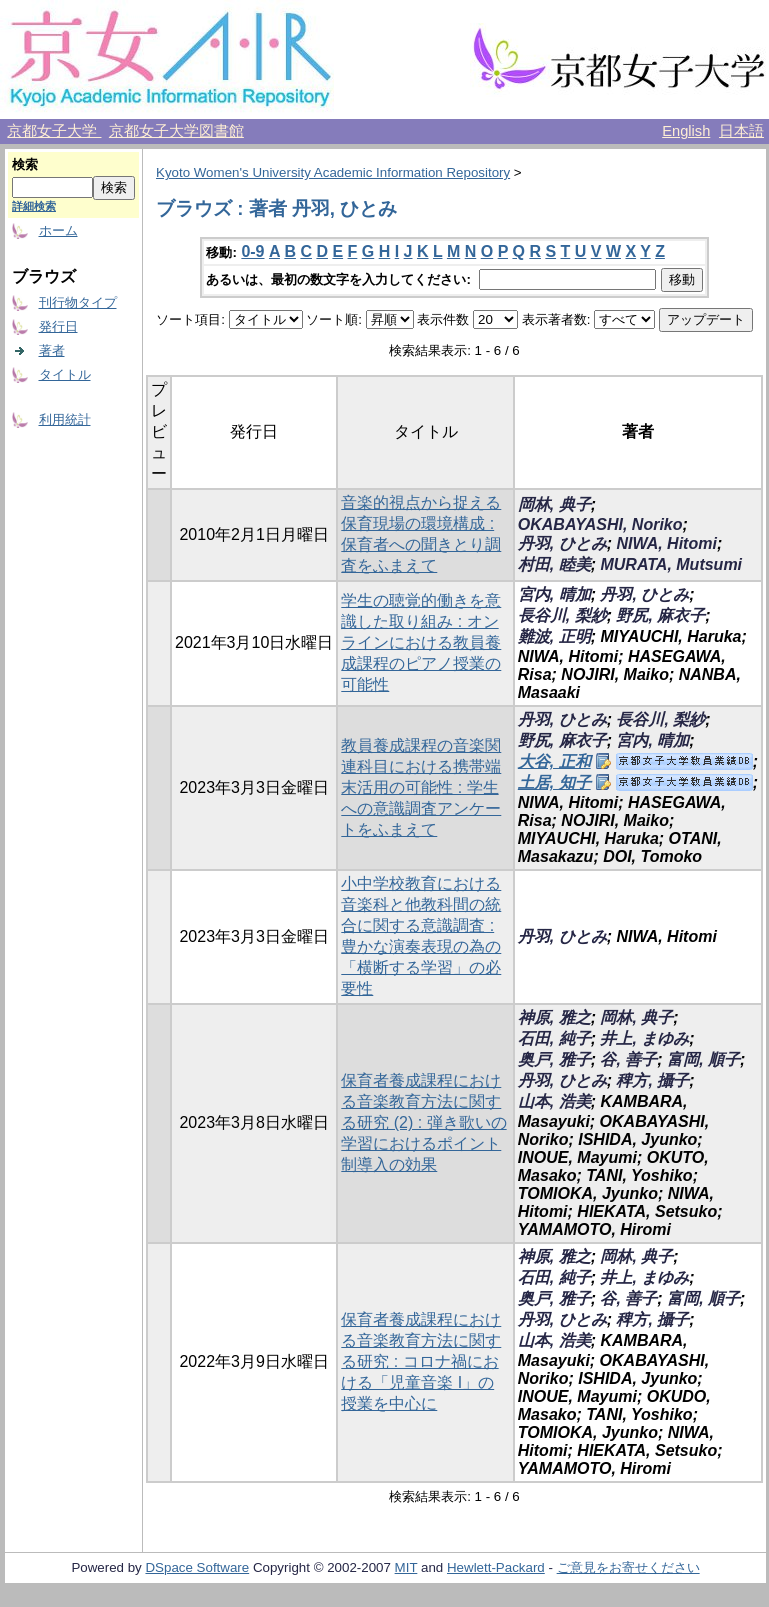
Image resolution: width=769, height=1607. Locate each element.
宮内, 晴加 (554, 594)
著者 (52, 350)
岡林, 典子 (554, 504)
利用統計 (65, 419)
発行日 (58, 326)
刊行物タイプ (78, 302)
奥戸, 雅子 (554, 1059)
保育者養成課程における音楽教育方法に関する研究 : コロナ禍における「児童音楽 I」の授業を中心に (421, 1361)
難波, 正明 (554, 636)
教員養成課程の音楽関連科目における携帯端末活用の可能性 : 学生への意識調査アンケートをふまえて (421, 787)
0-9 (252, 251)
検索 (25, 164)
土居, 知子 (554, 782)
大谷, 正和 (554, 761)
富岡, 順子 (703, 1059)
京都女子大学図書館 (176, 131)
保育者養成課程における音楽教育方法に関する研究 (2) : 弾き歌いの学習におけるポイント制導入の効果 (423, 1122)
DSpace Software (197, 1567)
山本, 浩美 (554, 1101)
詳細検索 (34, 206)
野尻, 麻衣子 (660, 615)
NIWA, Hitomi (666, 543)
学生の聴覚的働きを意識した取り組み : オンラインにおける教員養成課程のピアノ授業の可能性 (421, 642)
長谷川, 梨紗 (562, 615)
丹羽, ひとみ (562, 543)
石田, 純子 (554, 1038)
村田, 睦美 (554, 564)
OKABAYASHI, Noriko (600, 524)
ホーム (58, 230)
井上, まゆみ (644, 1038)
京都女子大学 (54, 131)
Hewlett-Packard (496, 1567)
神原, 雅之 (554, 1017)
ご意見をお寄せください (628, 1567)
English (686, 131)
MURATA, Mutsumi (671, 564)
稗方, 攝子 (652, 1080)
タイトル (65, 374)
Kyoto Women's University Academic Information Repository (333, 172)
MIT (406, 1567)
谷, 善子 (628, 1059)
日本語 (741, 131)
